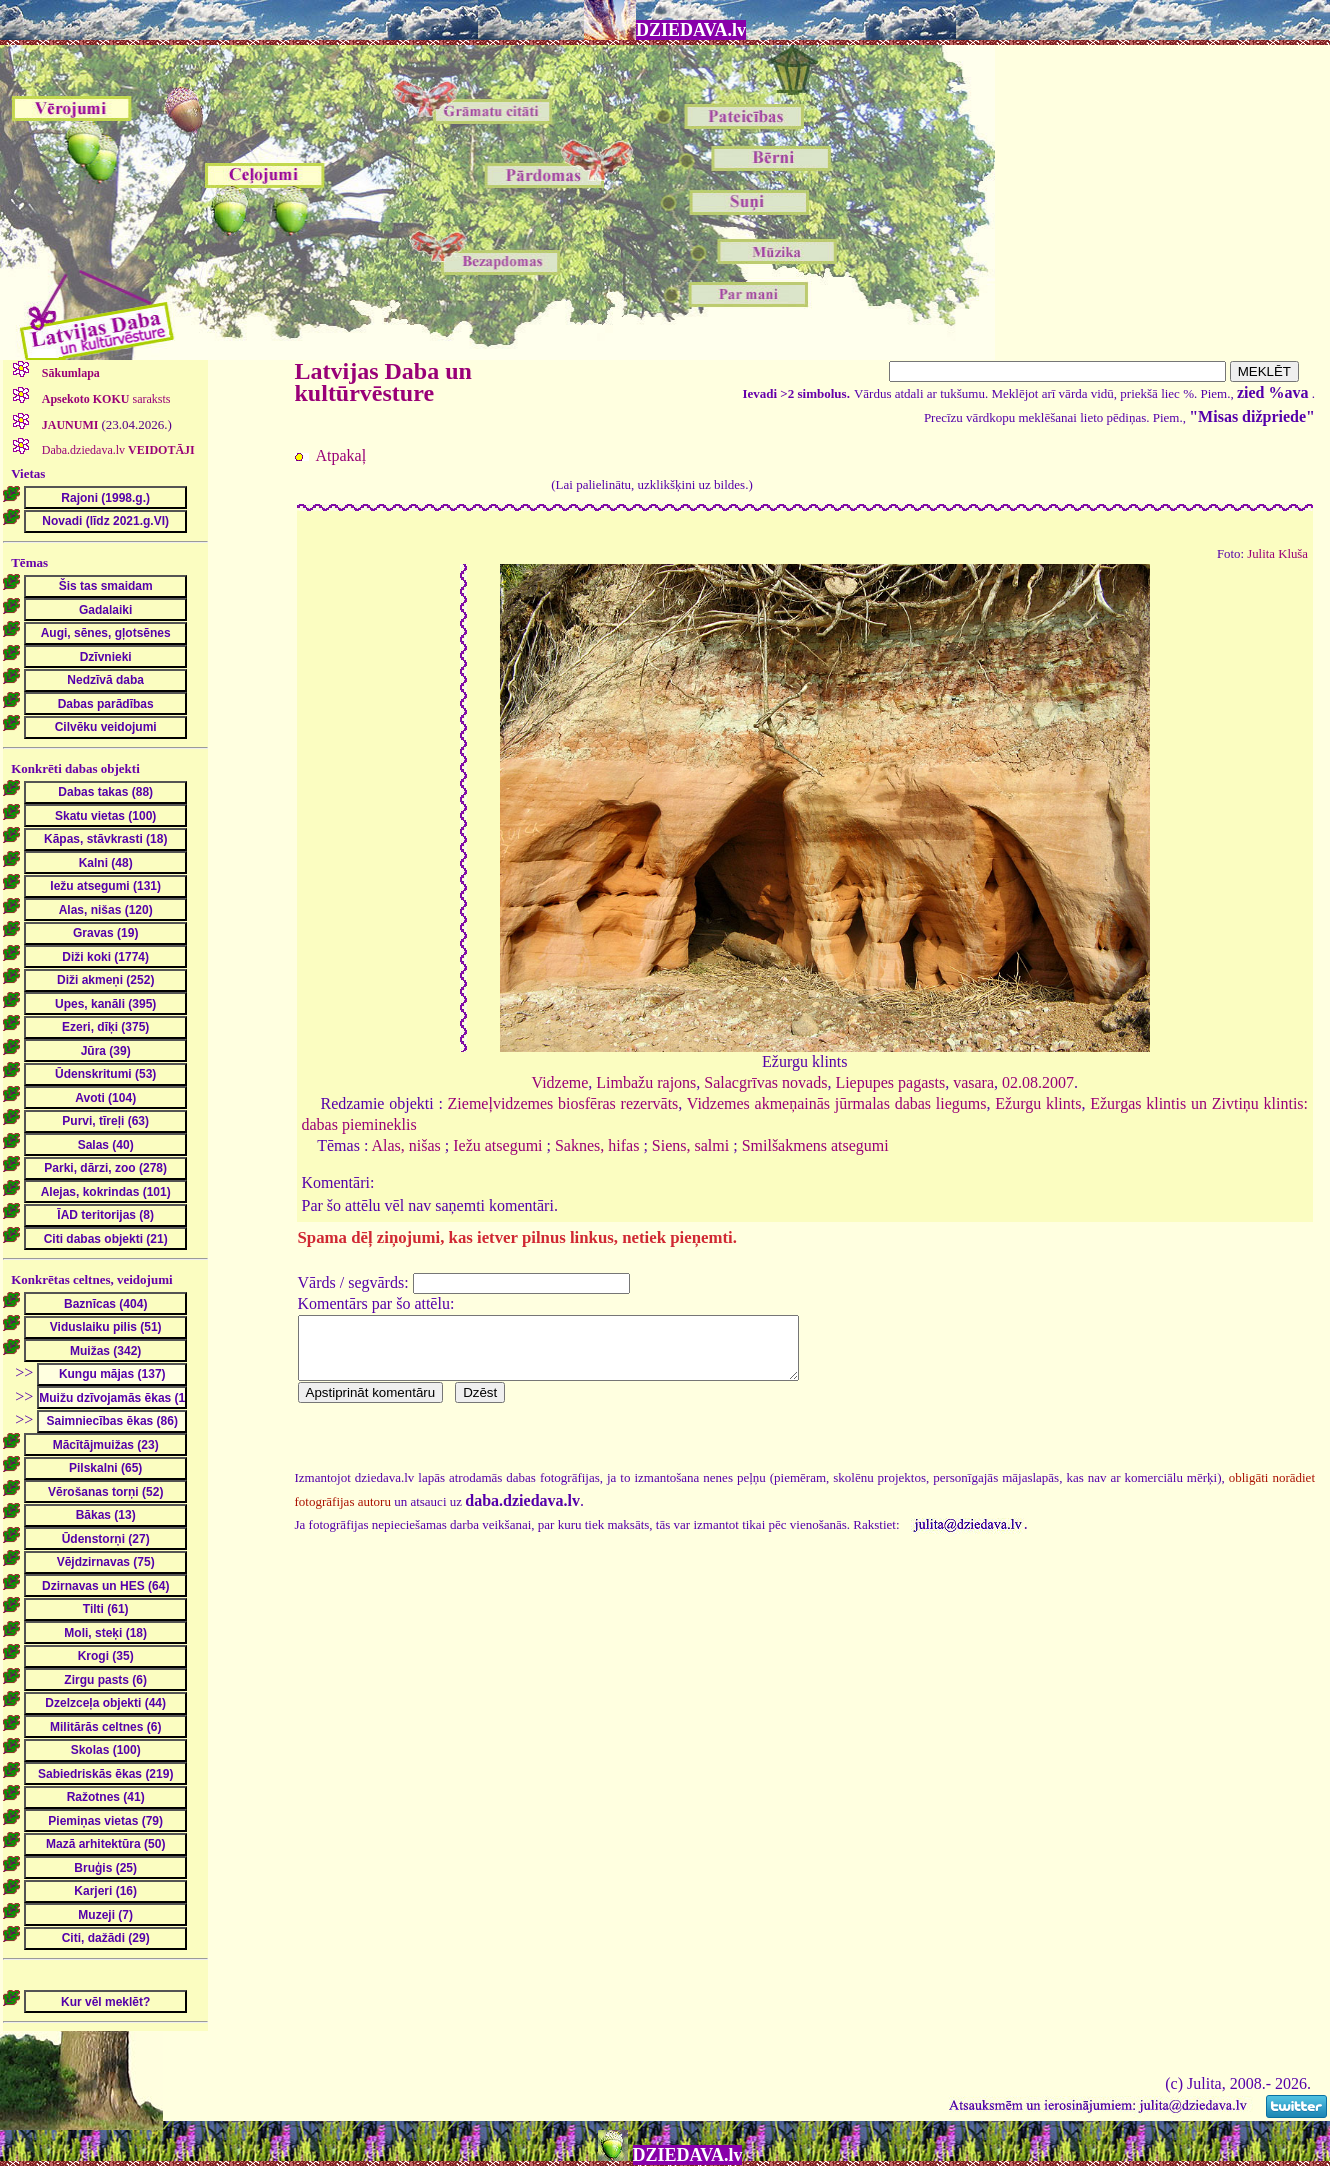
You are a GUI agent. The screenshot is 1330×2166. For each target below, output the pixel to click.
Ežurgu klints (1038, 1103)
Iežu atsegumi (497, 1145)
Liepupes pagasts (890, 1082)
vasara (973, 1082)
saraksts (105, 399)
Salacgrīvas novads (765, 1082)
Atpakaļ (341, 455)
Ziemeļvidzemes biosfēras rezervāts (563, 1103)
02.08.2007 (1038, 1082)
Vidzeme (560, 1082)
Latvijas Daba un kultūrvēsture (383, 382)
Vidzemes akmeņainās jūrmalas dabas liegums (837, 1103)
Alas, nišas (405, 1145)
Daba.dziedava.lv (117, 450)
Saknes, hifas (597, 1145)
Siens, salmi (690, 1145)
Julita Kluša (1277, 554)
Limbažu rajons (646, 1082)
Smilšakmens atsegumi (815, 1145)
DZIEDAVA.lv (691, 30)
